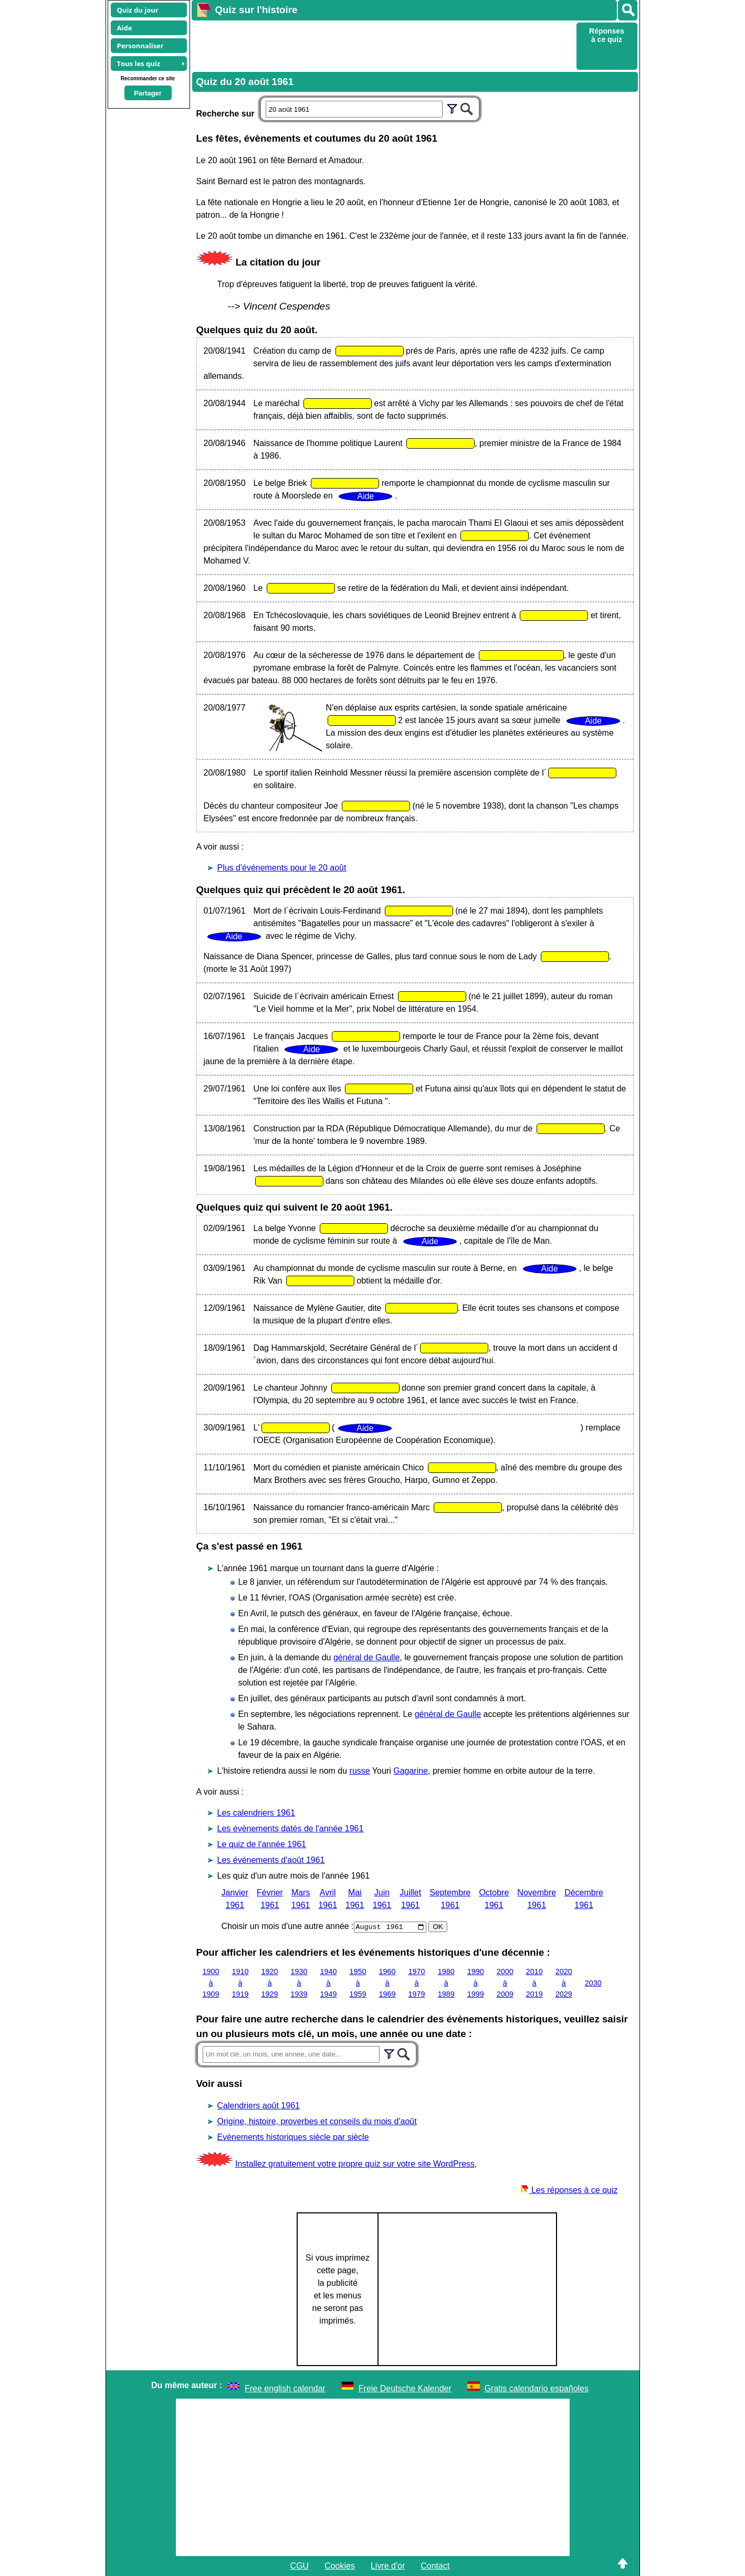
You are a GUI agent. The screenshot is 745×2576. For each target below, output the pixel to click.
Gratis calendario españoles (537, 2388)
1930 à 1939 (299, 1982)
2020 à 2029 (563, 1982)
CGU (299, 2565)
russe (360, 1770)
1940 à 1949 (328, 1982)
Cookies (339, 2565)
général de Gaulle (366, 1657)
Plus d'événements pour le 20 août (282, 867)
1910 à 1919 (240, 1982)
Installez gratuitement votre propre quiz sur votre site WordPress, (356, 2163)
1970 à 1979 (416, 1982)
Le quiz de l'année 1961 (261, 1844)
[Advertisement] (383, 45)
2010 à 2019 (534, 1982)
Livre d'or (388, 2565)
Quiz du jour (138, 10)
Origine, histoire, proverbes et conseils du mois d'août (317, 2121)
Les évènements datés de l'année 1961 (290, 1828)
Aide (124, 28)
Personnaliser (140, 45)
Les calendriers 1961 (256, 1812)
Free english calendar (285, 2388)
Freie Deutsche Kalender (405, 2388)
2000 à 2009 (505, 1982)
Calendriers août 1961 (258, 2105)
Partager (148, 93)
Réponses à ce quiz (606, 35)
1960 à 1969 (387, 1982)
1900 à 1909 (211, 1982)
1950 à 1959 (358, 1982)
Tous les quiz (139, 63)
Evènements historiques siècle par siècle (293, 2137)
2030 (593, 1982)
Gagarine (410, 1770)
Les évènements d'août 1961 (271, 1860)
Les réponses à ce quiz (569, 2190)
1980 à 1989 (446, 1982)
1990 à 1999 (475, 1982)
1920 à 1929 (269, 1982)
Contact (435, 2565)
